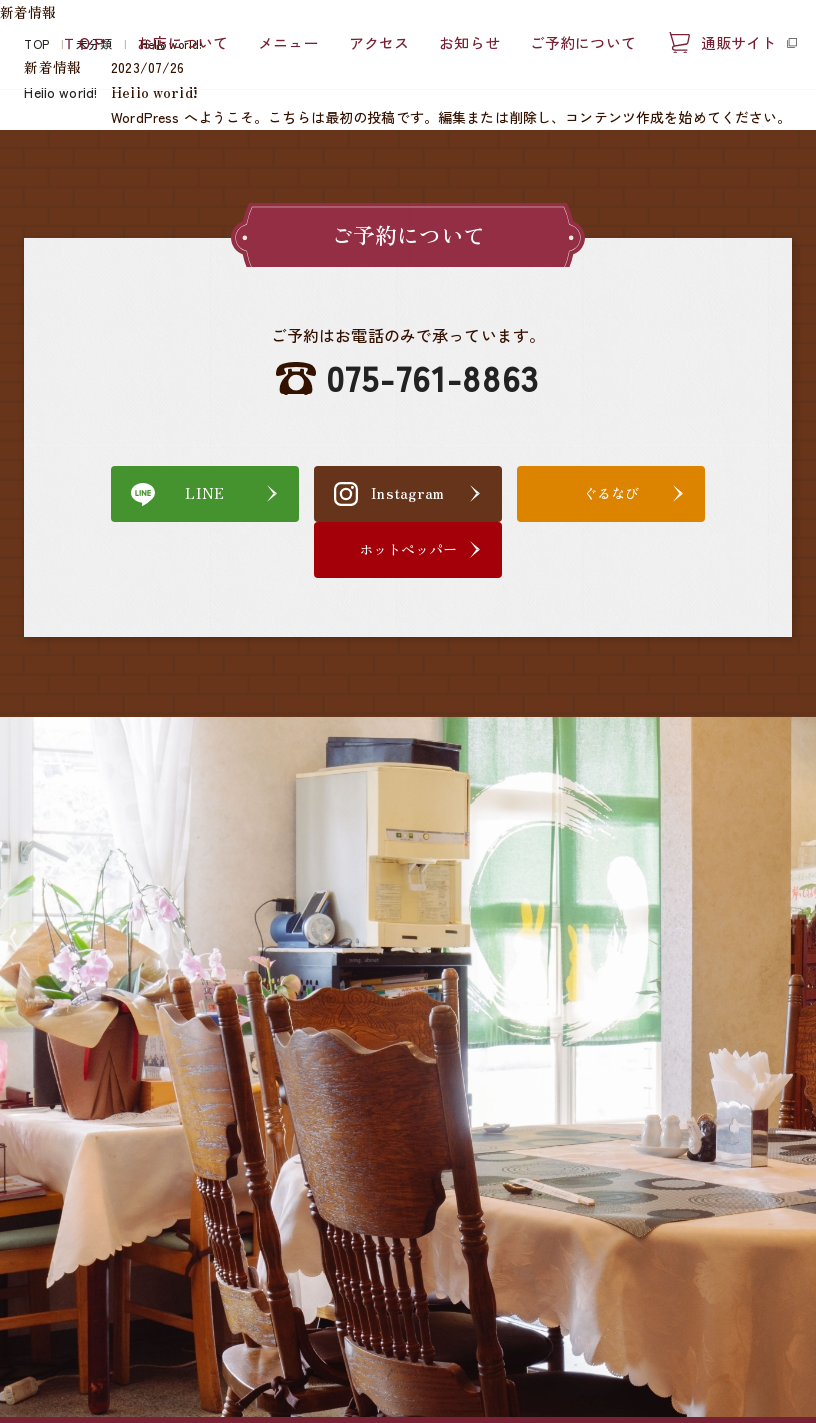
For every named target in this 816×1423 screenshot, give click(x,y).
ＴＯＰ (84, 43)
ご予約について (583, 43)
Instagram (311, 493)
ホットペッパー (695, 493)
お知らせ (469, 43)
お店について (182, 43)
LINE (120, 493)
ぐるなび (504, 493)
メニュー (288, 43)
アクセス (379, 43)
